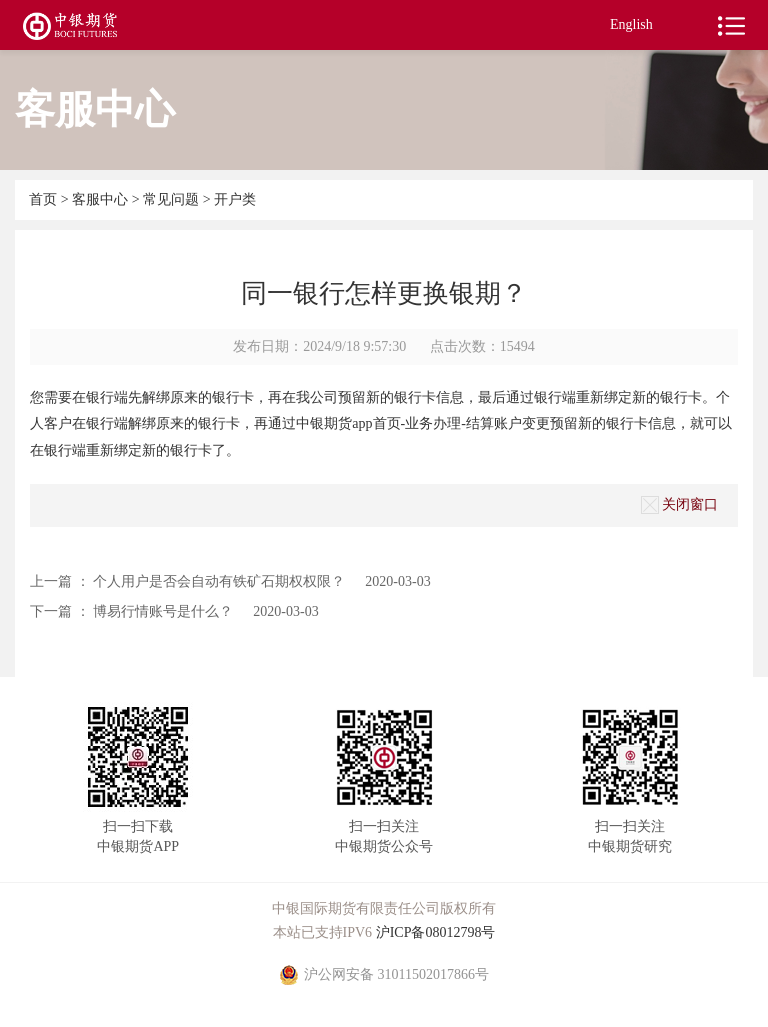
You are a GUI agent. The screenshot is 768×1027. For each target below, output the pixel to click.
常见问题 (171, 199)
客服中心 (102, 199)
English (631, 24)
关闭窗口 (679, 505)
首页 (45, 199)
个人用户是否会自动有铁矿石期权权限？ (219, 581)
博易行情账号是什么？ (163, 611)
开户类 (235, 199)
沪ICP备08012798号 (436, 932)
